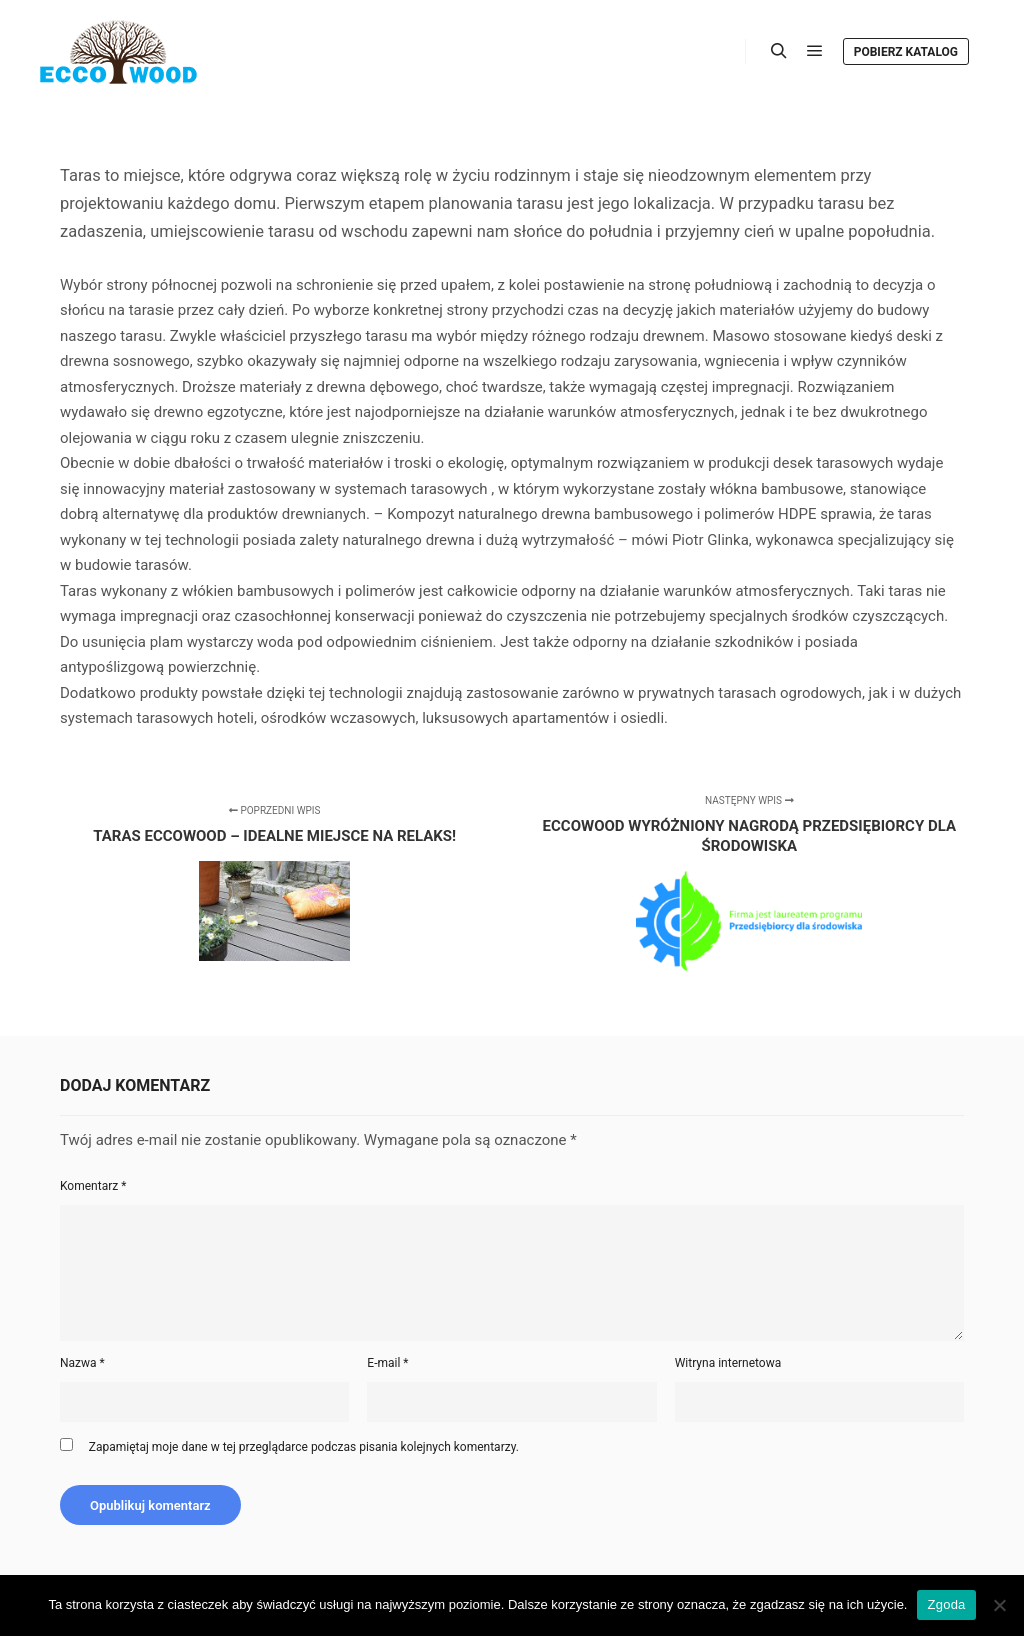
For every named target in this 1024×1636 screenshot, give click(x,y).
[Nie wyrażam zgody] (999, 1605)
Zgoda (946, 1604)
